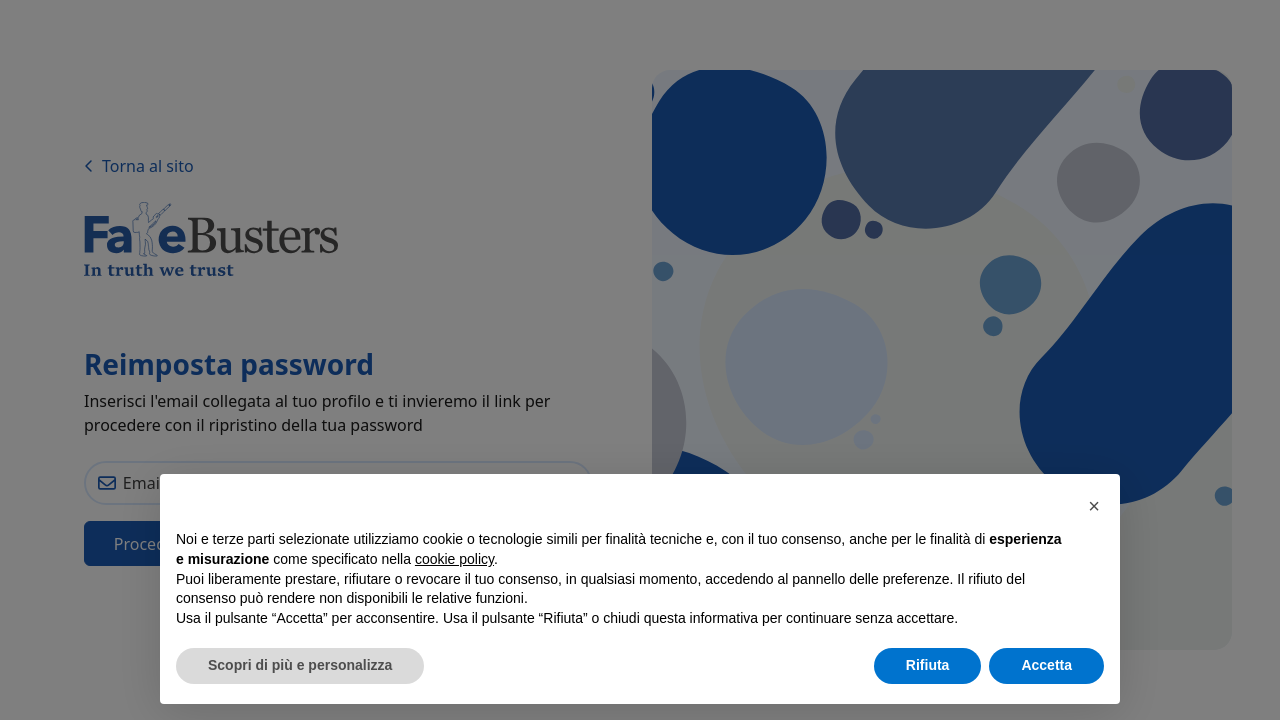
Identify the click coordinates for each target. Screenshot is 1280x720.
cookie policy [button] (454, 559)
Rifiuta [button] (928, 665)
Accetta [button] (1046, 665)
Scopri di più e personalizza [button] (300, 665)
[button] (1094, 506)
